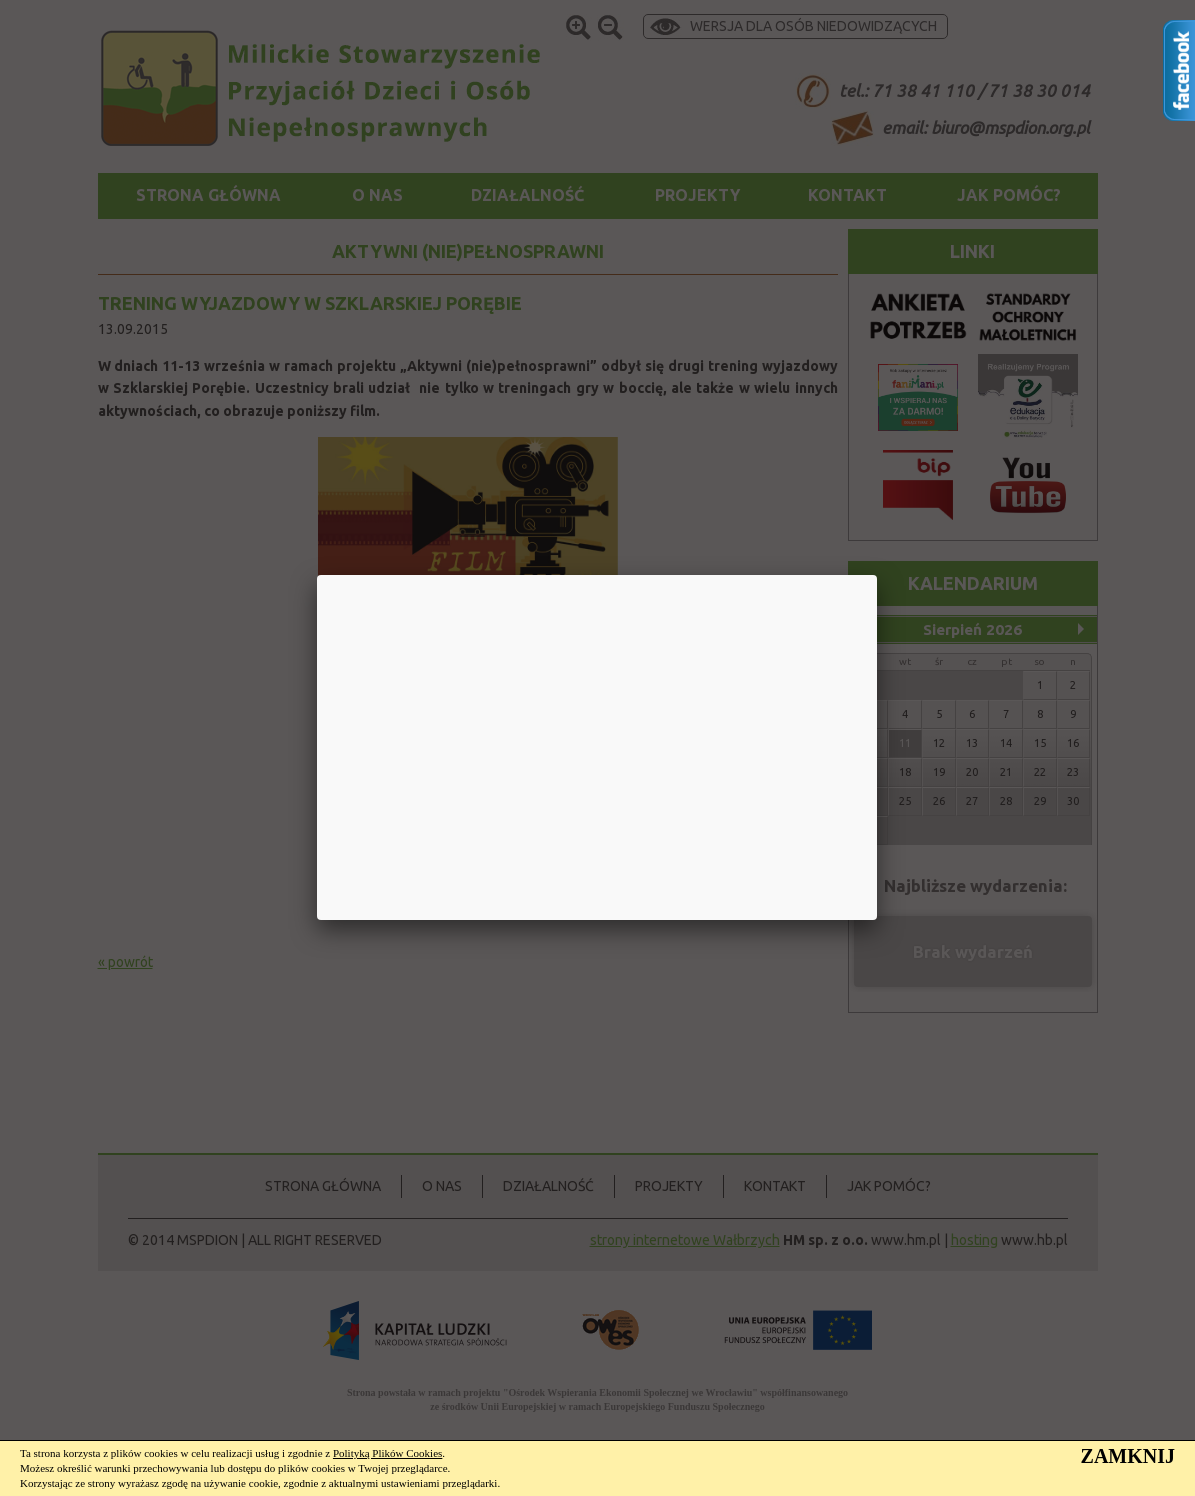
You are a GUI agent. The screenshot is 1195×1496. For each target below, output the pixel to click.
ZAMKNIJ (1128, 1456)
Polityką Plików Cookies (387, 1453)
